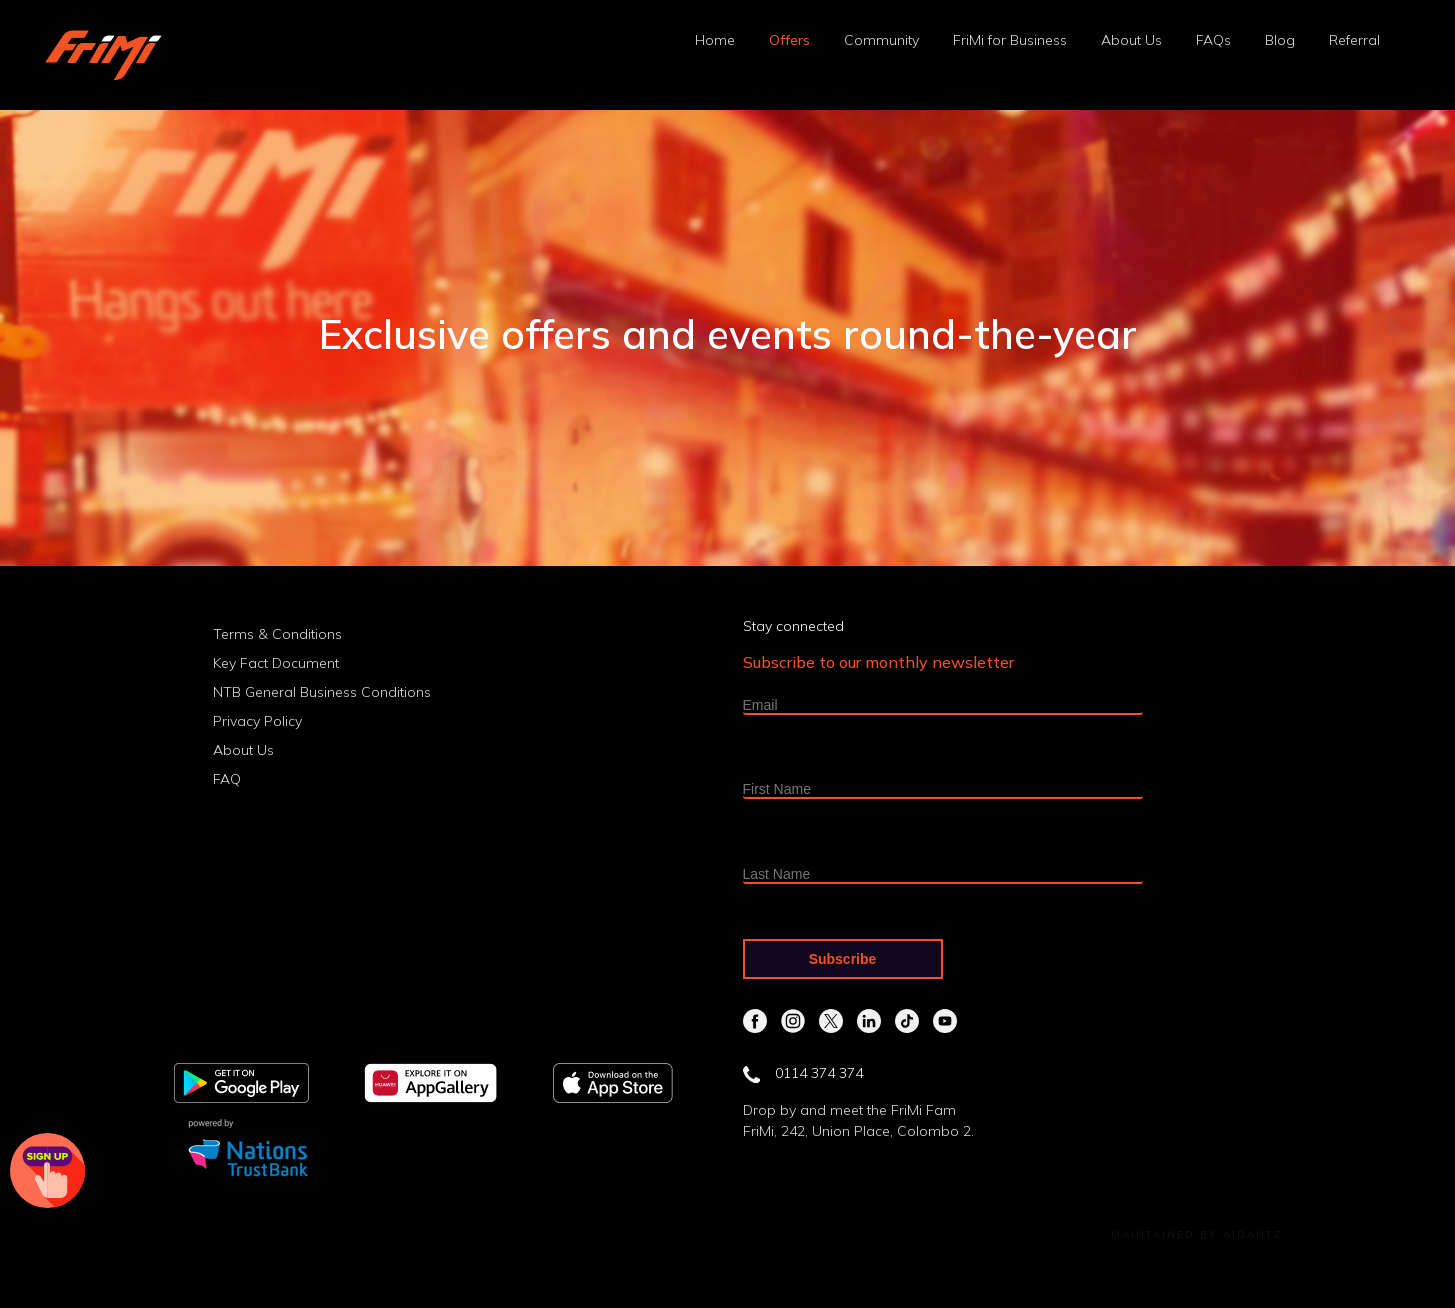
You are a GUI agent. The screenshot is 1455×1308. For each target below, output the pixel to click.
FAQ (227, 779)
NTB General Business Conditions (322, 692)
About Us (1131, 40)
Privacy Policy (257, 721)
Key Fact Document (276, 663)
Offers (789, 40)
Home (715, 40)
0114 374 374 (803, 1073)
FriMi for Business (1010, 40)
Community (881, 40)
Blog (1280, 40)
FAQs (1213, 40)
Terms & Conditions (277, 634)
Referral (1354, 40)
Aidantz (1253, 1234)
